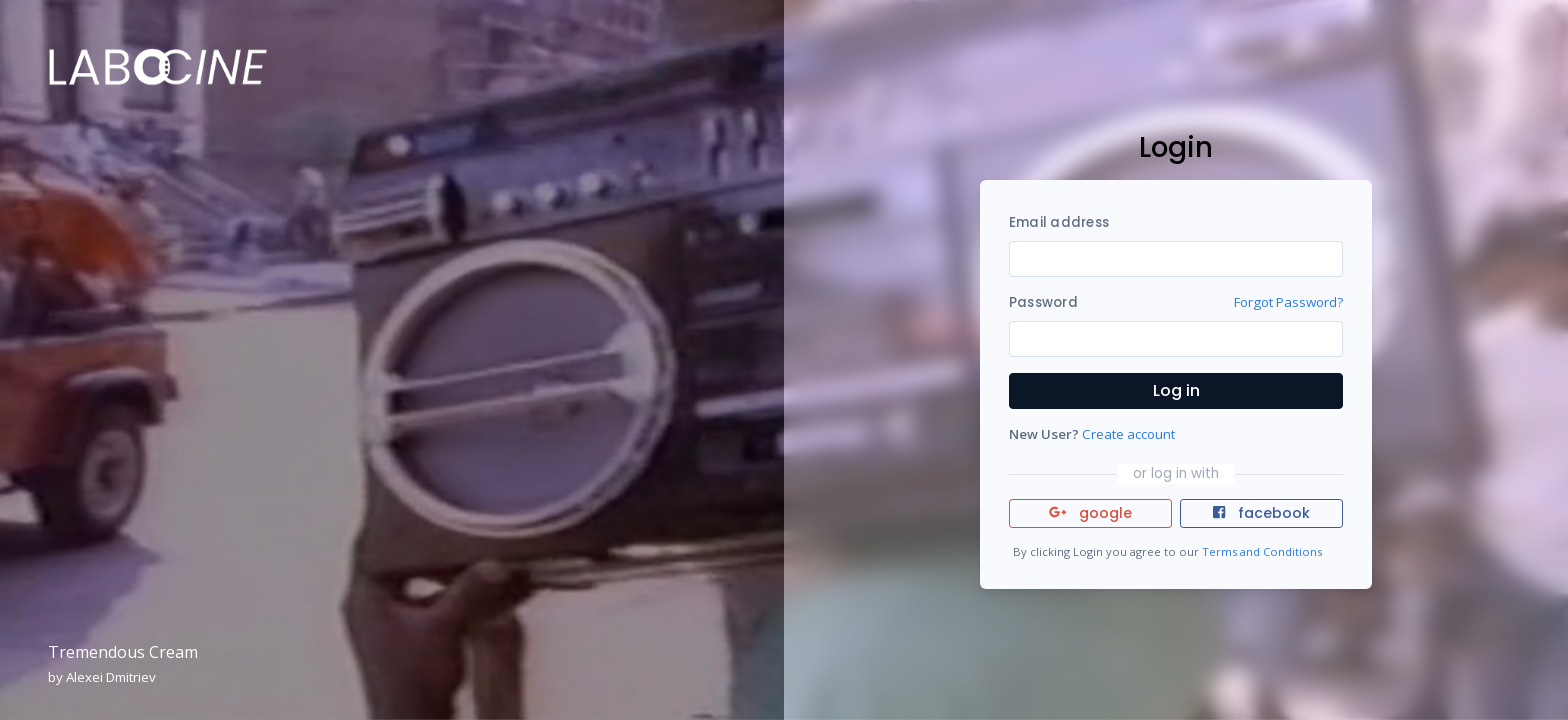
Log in (1176, 390)
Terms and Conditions (1262, 551)
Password (1043, 302)
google (1090, 513)
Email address (1059, 222)
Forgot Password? (1288, 302)
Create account (1128, 434)
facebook (1261, 513)
